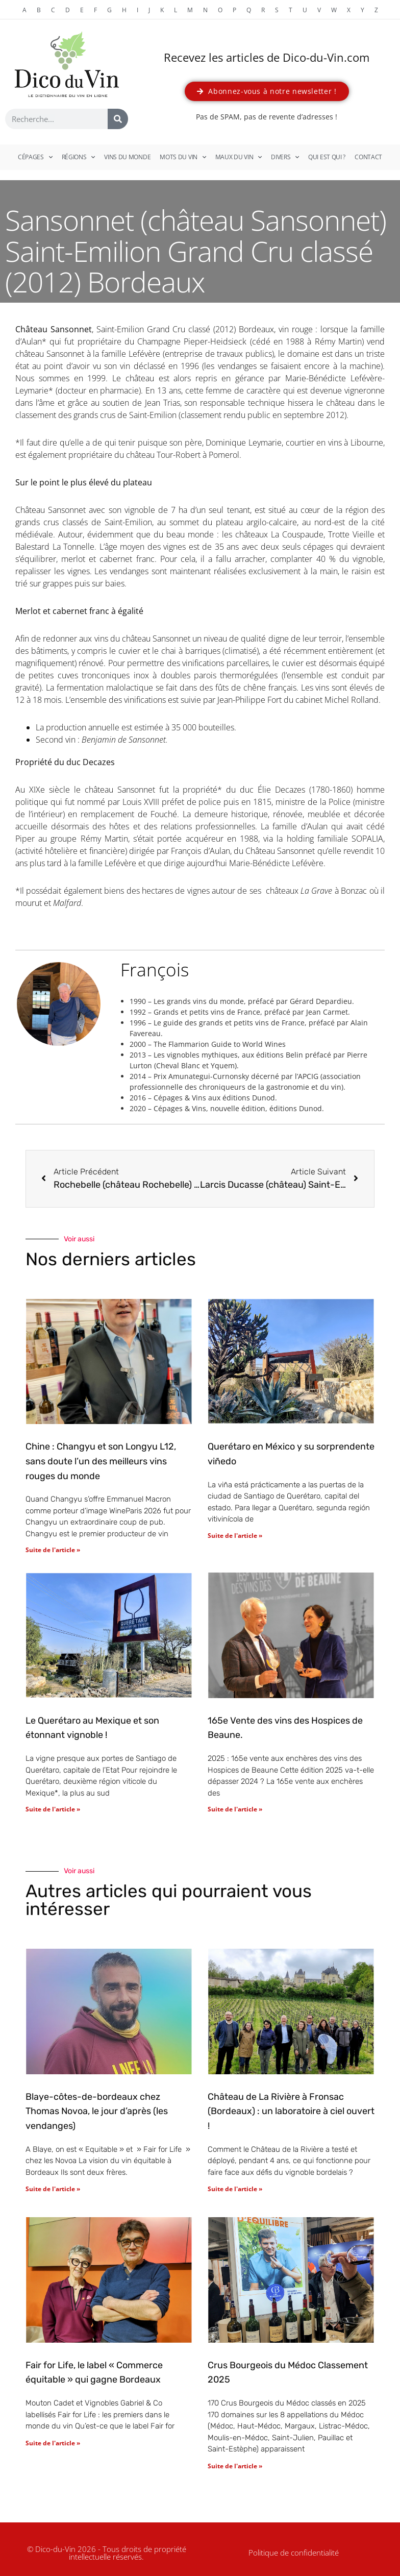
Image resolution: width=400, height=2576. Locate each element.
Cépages (35, 157)
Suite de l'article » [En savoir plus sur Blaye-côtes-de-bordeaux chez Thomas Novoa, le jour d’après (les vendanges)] (53, 2189)
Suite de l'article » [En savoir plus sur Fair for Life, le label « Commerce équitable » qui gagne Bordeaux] (53, 2443)
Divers (285, 157)
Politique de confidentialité (293, 2552)
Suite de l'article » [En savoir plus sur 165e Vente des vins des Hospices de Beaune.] (235, 1809)
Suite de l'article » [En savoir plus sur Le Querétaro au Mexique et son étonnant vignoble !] (53, 1809)
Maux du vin (238, 157)
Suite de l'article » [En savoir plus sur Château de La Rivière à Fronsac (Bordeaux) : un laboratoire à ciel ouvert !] (235, 2189)
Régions (78, 157)
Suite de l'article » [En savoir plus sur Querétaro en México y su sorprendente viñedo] (235, 1535)
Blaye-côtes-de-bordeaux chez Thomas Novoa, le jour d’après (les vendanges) (97, 2111)
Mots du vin (183, 157)
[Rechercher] (118, 119)
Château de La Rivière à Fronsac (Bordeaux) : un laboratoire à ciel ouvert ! (291, 2111)
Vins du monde (127, 157)
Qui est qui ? (326, 157)
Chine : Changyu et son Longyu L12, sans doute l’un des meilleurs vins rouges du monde (101, 1461)
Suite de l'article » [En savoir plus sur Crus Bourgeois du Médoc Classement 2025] (235, 2466)
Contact (368, 157)
